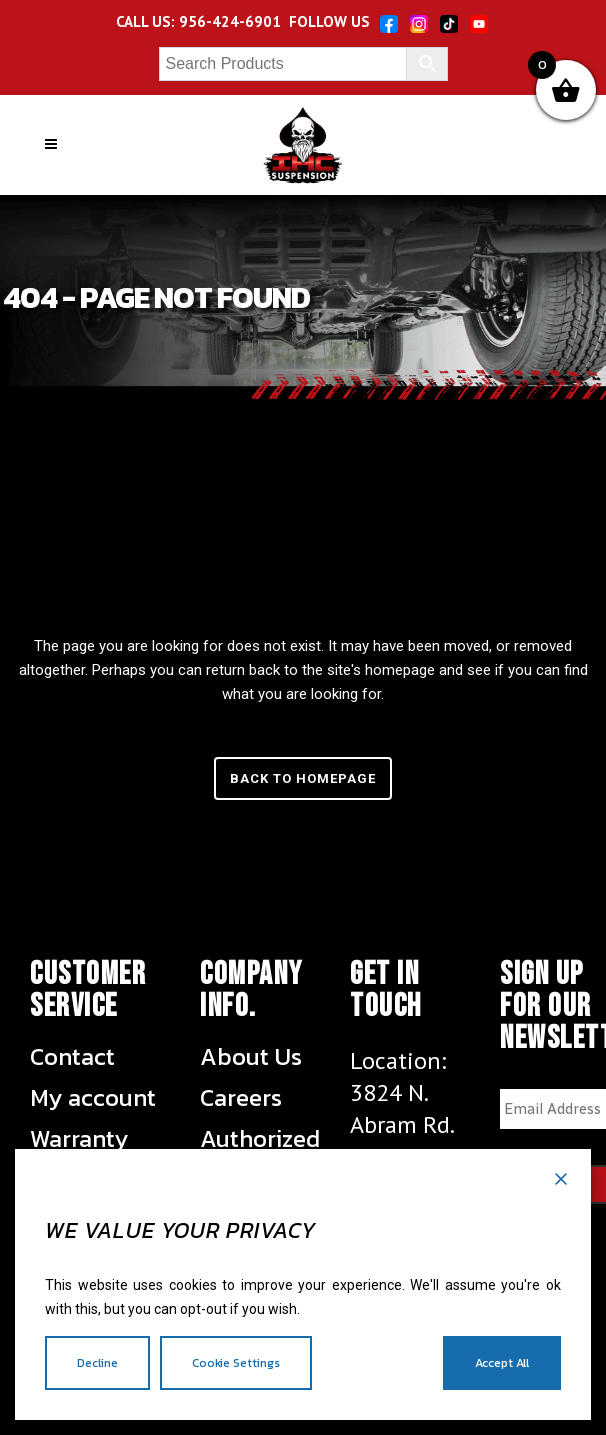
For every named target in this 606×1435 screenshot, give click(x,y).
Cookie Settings (236, 1363)
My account (93, 1098)
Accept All (502, 1363)
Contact (72, 1057)
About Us (251, 1057)
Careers (241, 1098)
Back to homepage (303, 778)
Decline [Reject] (97, 1363)
